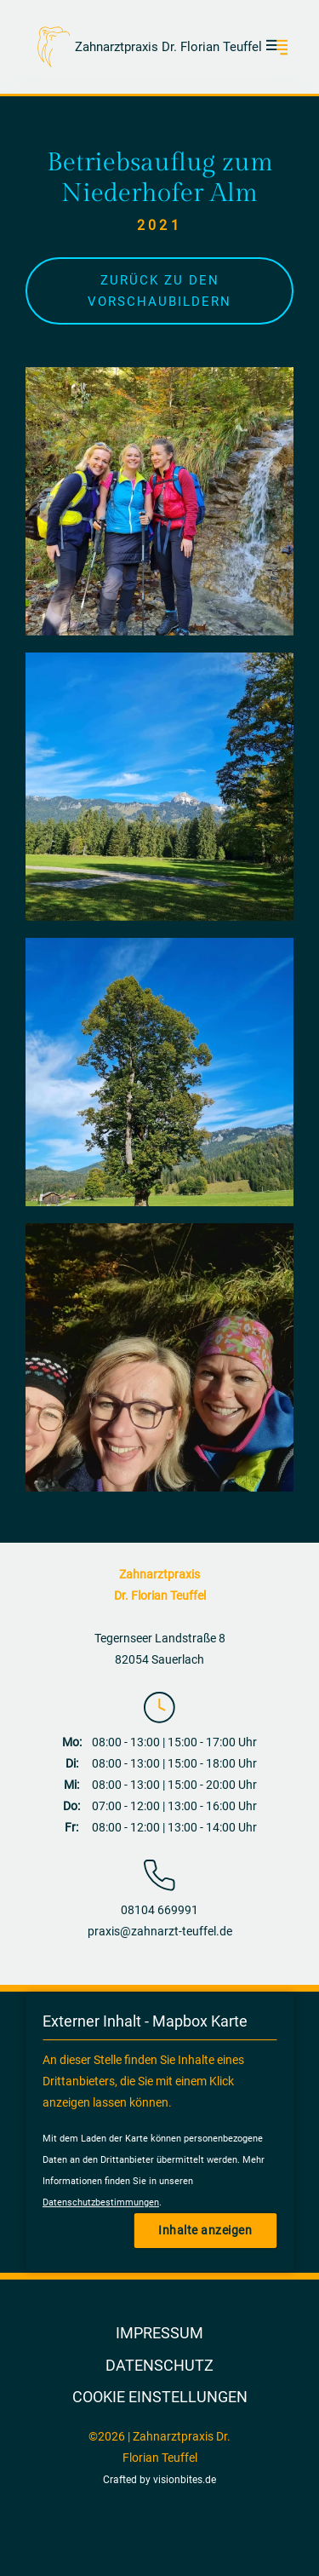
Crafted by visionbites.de (159, 2480)
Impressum (159, 2333)
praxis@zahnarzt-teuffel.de (160, 1931)
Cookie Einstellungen (160, 2397)
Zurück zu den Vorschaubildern (159, 291)
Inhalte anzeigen (205, 2230)
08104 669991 (159, 1910)
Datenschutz (159, 2365)
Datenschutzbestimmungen (101, 2202)
